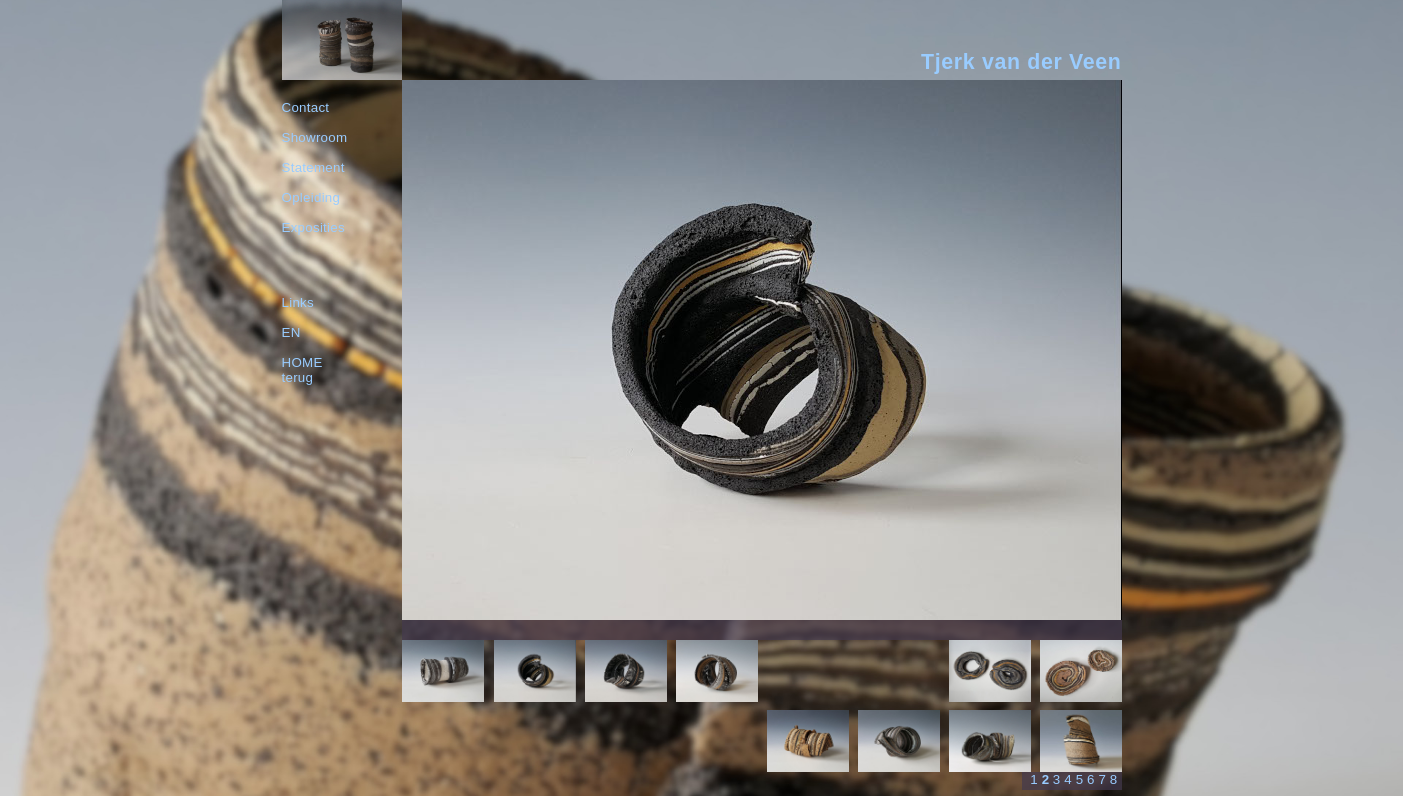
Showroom (315, 137)
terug (298, 377)
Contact (306, 107)
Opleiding (311, 197)
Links (298, 302)
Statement (313, 167)
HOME (302, 362)
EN (291, 332)
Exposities (313, 227)
